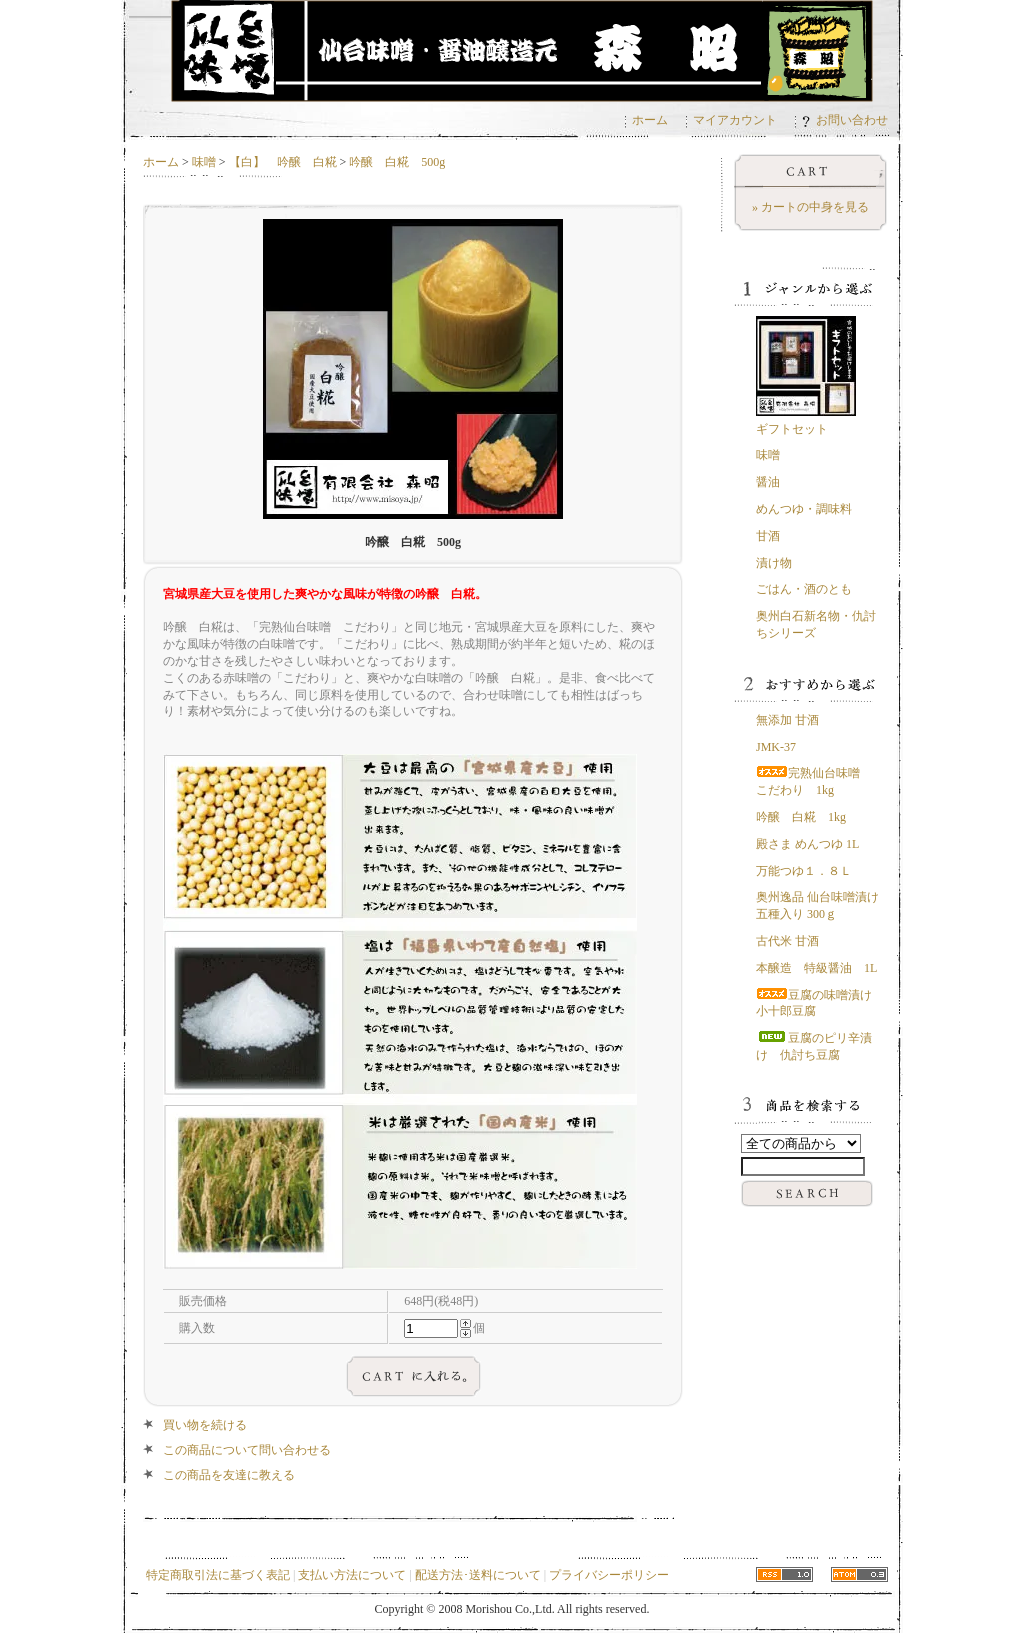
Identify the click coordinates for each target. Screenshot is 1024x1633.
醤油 (768, 482)
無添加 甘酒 (787, 720)
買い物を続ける (205, 1425)
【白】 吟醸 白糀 (283, 162)
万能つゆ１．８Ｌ (804, 871)
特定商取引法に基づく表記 (218, 1575)
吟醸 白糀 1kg (801, 817)
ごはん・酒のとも (804, 589)
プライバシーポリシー (609, 1575)
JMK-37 (776, 747)
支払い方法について (352, 1575)
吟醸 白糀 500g (397, 162)
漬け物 (774, 563)
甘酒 (768, 536)
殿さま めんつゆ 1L (807, 844)
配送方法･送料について (478, 1575)
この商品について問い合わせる (247, 1450)
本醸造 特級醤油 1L (816, 968)
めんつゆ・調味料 (804, 509)
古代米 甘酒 (787, 941)
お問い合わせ (845, 120)
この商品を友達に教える (229, 1475)
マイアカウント (735, 120)
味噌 (204, 162)
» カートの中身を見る (810, 207)
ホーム (650, 120)
